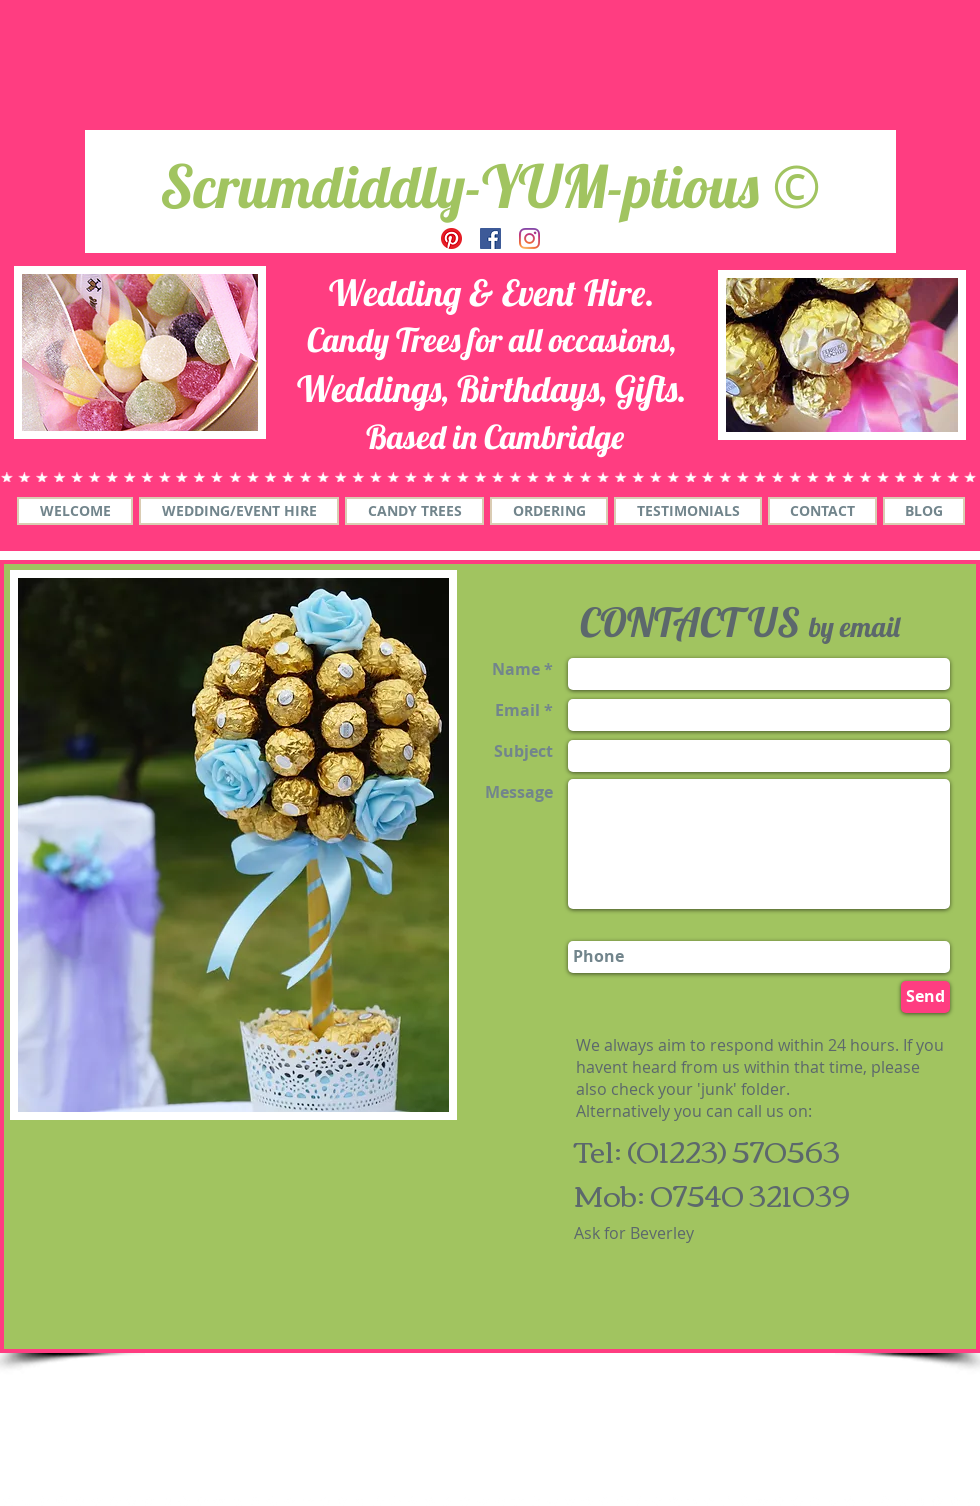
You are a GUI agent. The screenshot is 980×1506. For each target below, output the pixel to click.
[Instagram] (529, 238)
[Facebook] (490, 238)
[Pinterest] (451, 238)
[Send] (925, 997)
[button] (239, 511)
